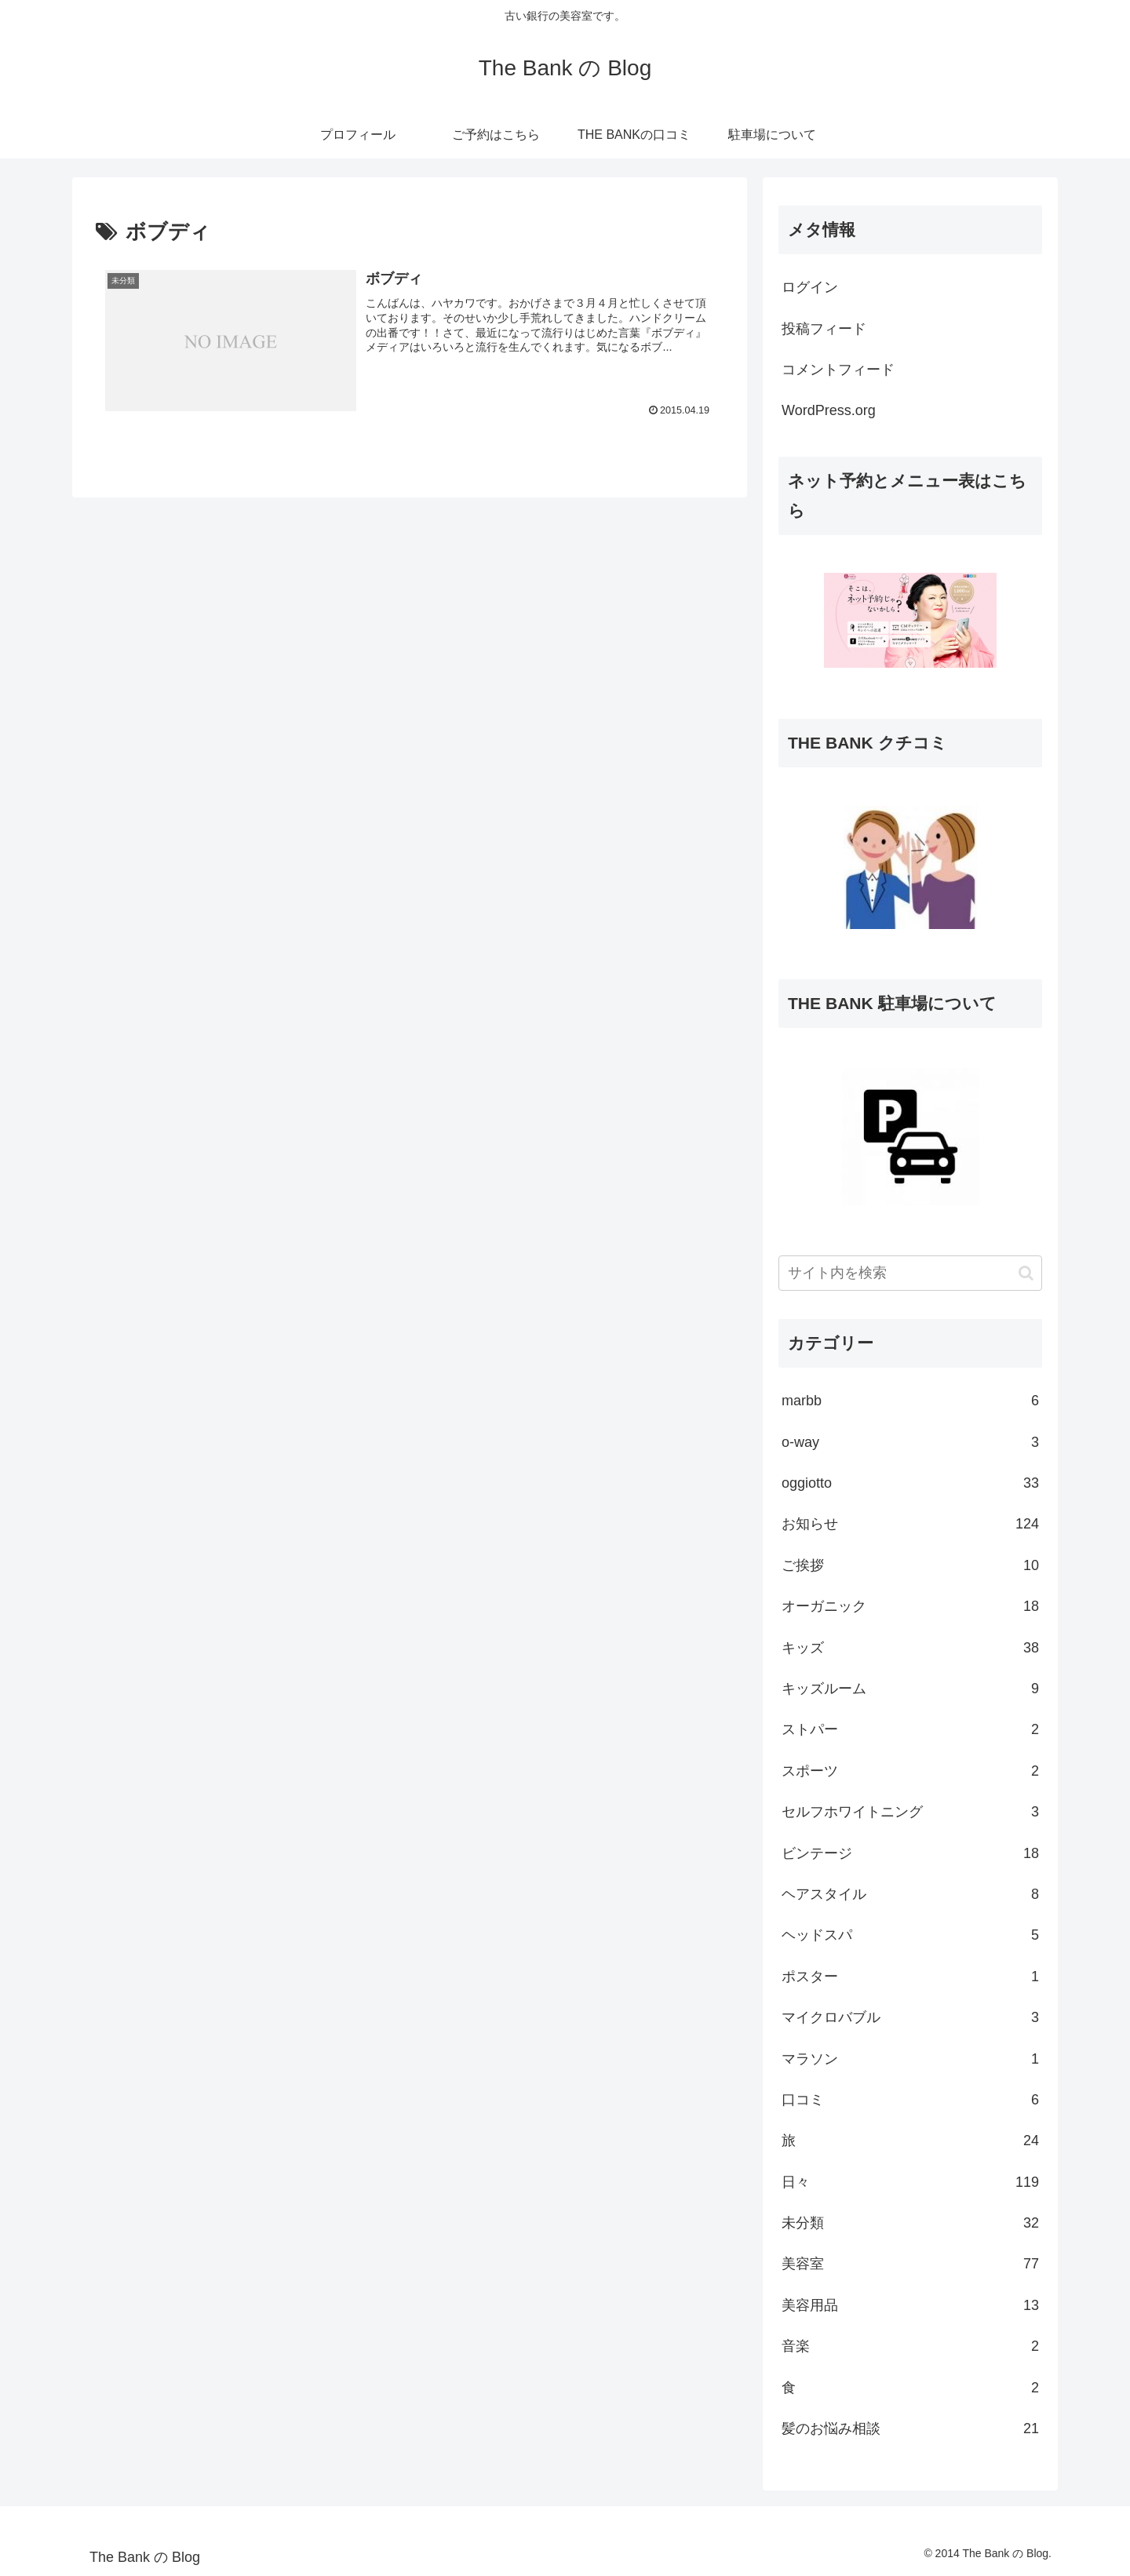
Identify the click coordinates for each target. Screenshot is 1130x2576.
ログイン (810, 287)
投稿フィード (824, 329)
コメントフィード (838, 369)
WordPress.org (829, 410)
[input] (910, 1273)
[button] (1026, 1273)
